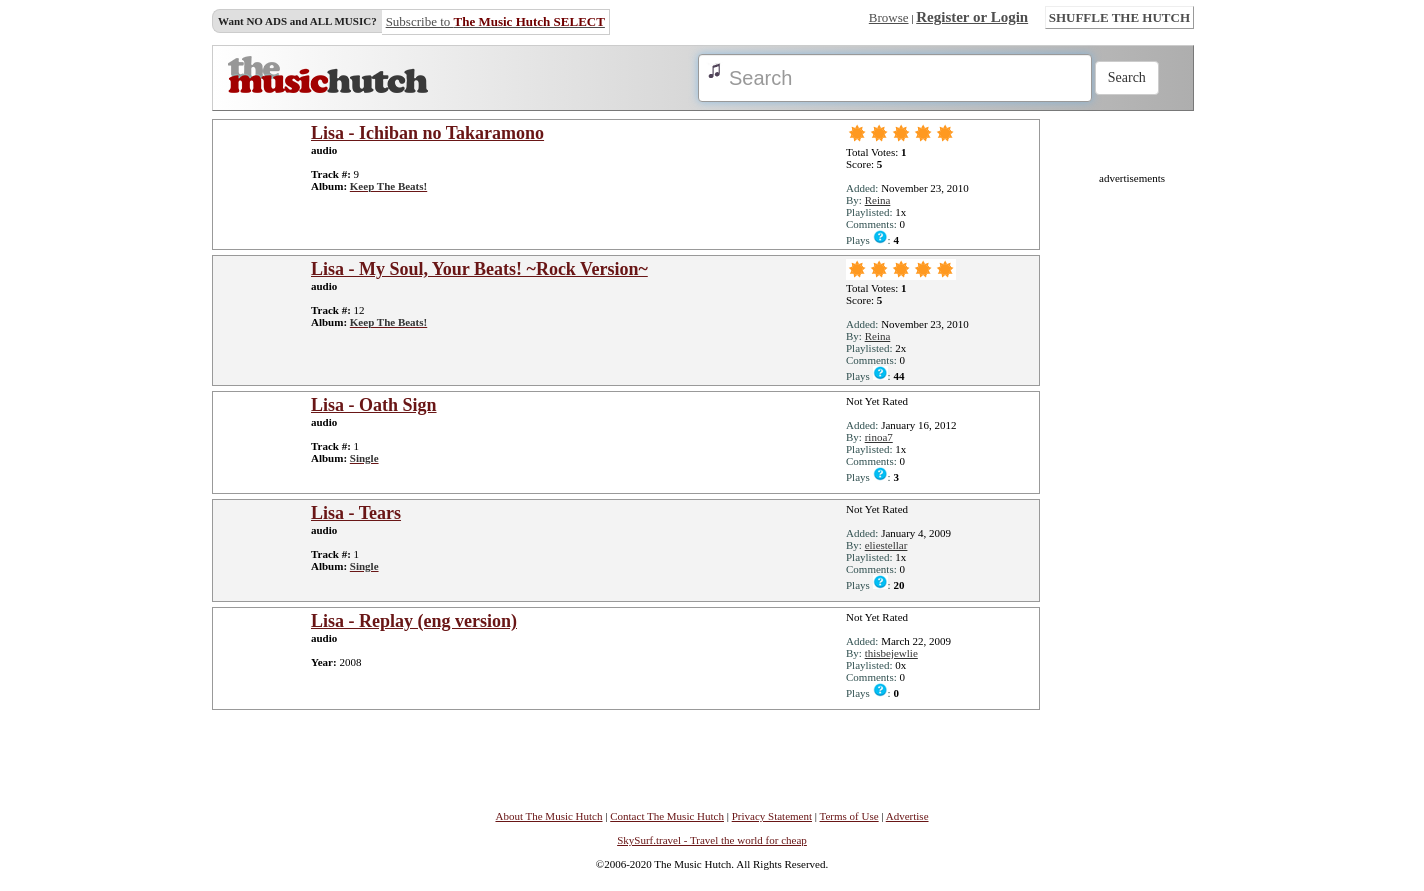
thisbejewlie (891, 653)
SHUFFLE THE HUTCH (1119, 17)
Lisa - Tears (356, 513)
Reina (878, 200)
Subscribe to (495, 21)
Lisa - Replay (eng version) (414, 621)
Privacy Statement (772, 816)
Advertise (907, 816)
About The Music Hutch (548, 816)
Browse (889, 17)
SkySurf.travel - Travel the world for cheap (712, 840)
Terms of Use (849, 816)
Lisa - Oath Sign (374, 405)
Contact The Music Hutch (667, 816)
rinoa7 (879, 437)
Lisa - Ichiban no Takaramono (427, 133)
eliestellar (886, 545)
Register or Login (972, 17)
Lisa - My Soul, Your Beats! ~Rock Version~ (479, 269)
